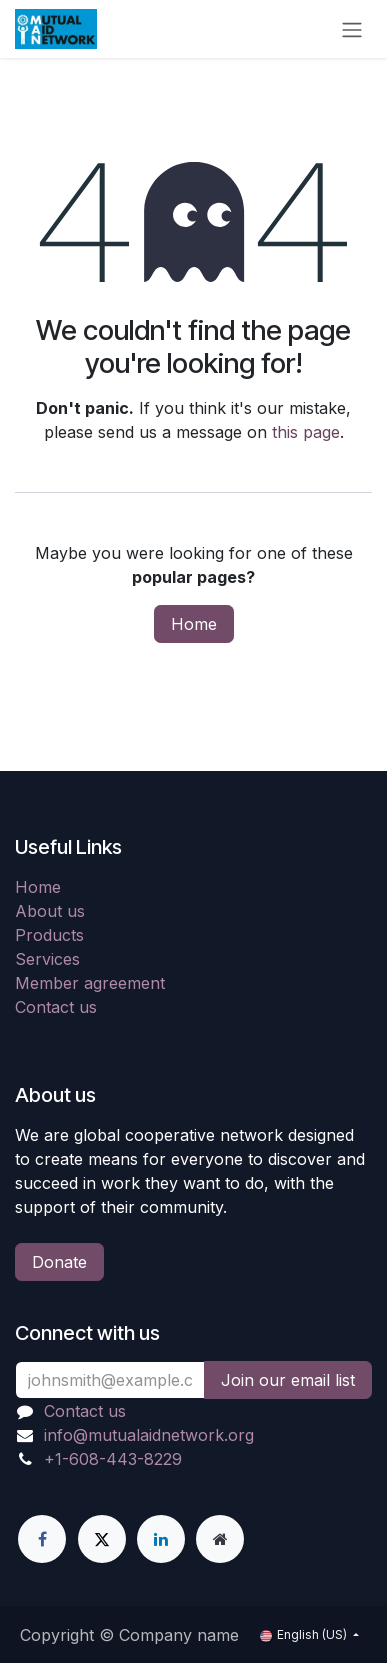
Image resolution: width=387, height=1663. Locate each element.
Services (47, 959)
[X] (102, 1539)
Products (49, 935)
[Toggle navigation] (352, 29)
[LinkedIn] (161, 1539)
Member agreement (90, 983)
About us (50, 911)
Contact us (56, 1007)
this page (306, 432)
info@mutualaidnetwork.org (149, 1435)
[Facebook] (42, 1539)
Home (194, 624)
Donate (59, 1262)
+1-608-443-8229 (113, 1459)
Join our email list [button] (288, 1380)
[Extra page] (220, 1539)
